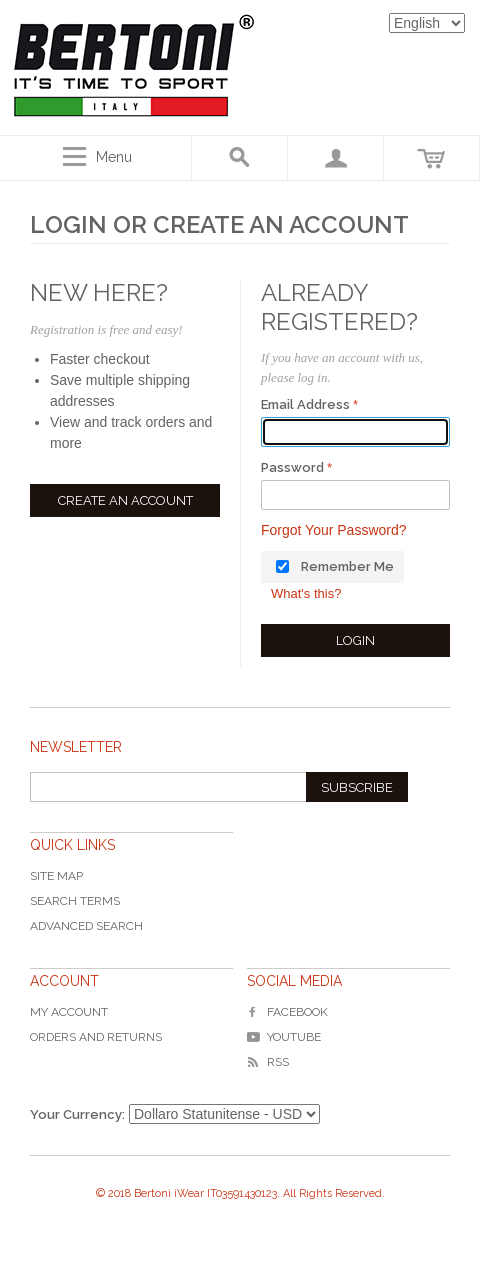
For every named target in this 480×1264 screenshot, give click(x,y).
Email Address (305, 404)
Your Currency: (77, 1114)
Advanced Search (86, 926)
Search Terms (75, 901)
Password (292, 467)
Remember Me (347, 566)
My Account (69, 1012)
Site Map (56, 876)
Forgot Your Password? (334, 530)
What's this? (306, 593)
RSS (268, 1062)
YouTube (284, 1037)
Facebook (287, 1012)
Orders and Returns (96, 1037)
